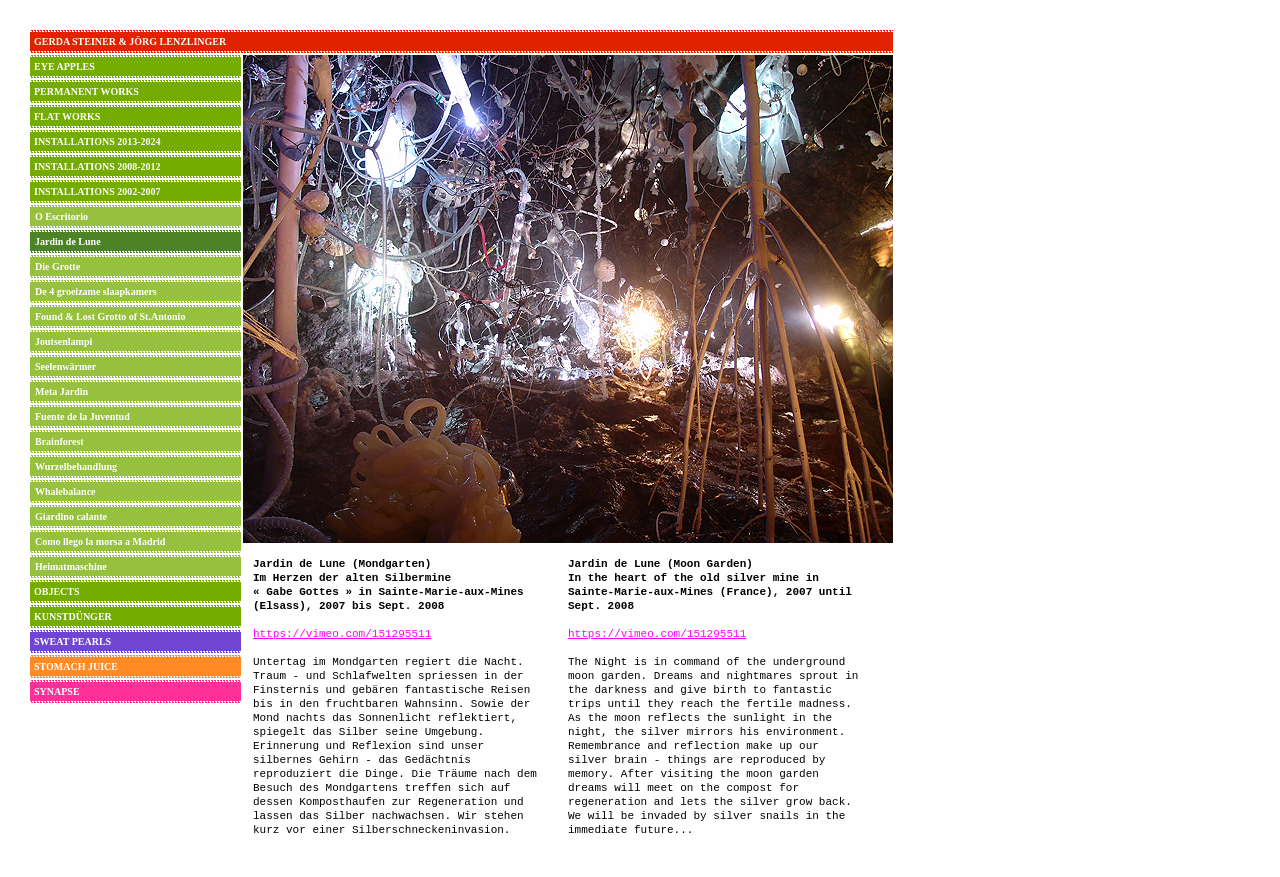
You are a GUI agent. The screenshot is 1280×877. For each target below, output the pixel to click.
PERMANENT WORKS (86, 91)
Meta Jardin (61, 391)
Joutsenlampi (63, 341)
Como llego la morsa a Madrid (100, 541)
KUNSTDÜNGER (73, 616)
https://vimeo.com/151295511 (342, 634)
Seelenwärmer (65, 366)
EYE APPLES (64, 66)
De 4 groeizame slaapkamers (96, 291)
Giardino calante (71, 516)
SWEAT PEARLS (72, 641)
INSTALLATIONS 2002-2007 (97, 191)
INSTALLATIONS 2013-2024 (97, 141)
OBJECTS (57, 591)
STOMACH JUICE (76, 666)
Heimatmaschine (71, 566)
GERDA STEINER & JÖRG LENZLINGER (130, 41)
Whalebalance (65, 491)
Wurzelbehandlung (76, 466)
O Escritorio (61, 216)
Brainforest (59, 441)
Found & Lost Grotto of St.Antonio (110, 316)
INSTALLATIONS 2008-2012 (97, 166)
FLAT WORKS (67, 116)
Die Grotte (57, 266)
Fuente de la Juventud (82, 416)
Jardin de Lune (68, 241)
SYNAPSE (57, 691)
